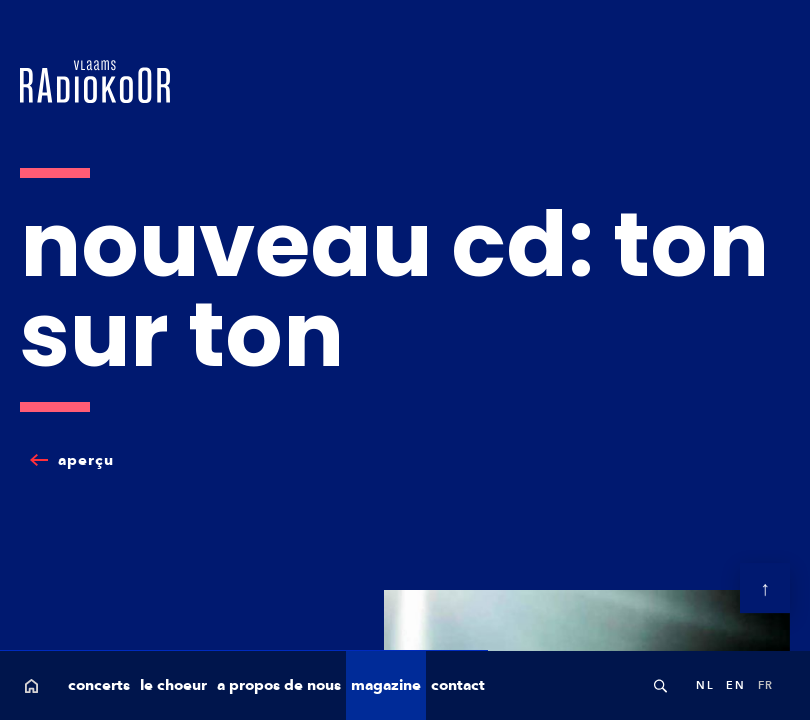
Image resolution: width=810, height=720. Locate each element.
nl (705, 685)
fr (766, 685)
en (735, 685)
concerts (99, 685)
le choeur (173, 685)
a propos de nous (279, 685)
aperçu (86, 460)
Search (660, 685)
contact (458, 685)
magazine (386, 685)
